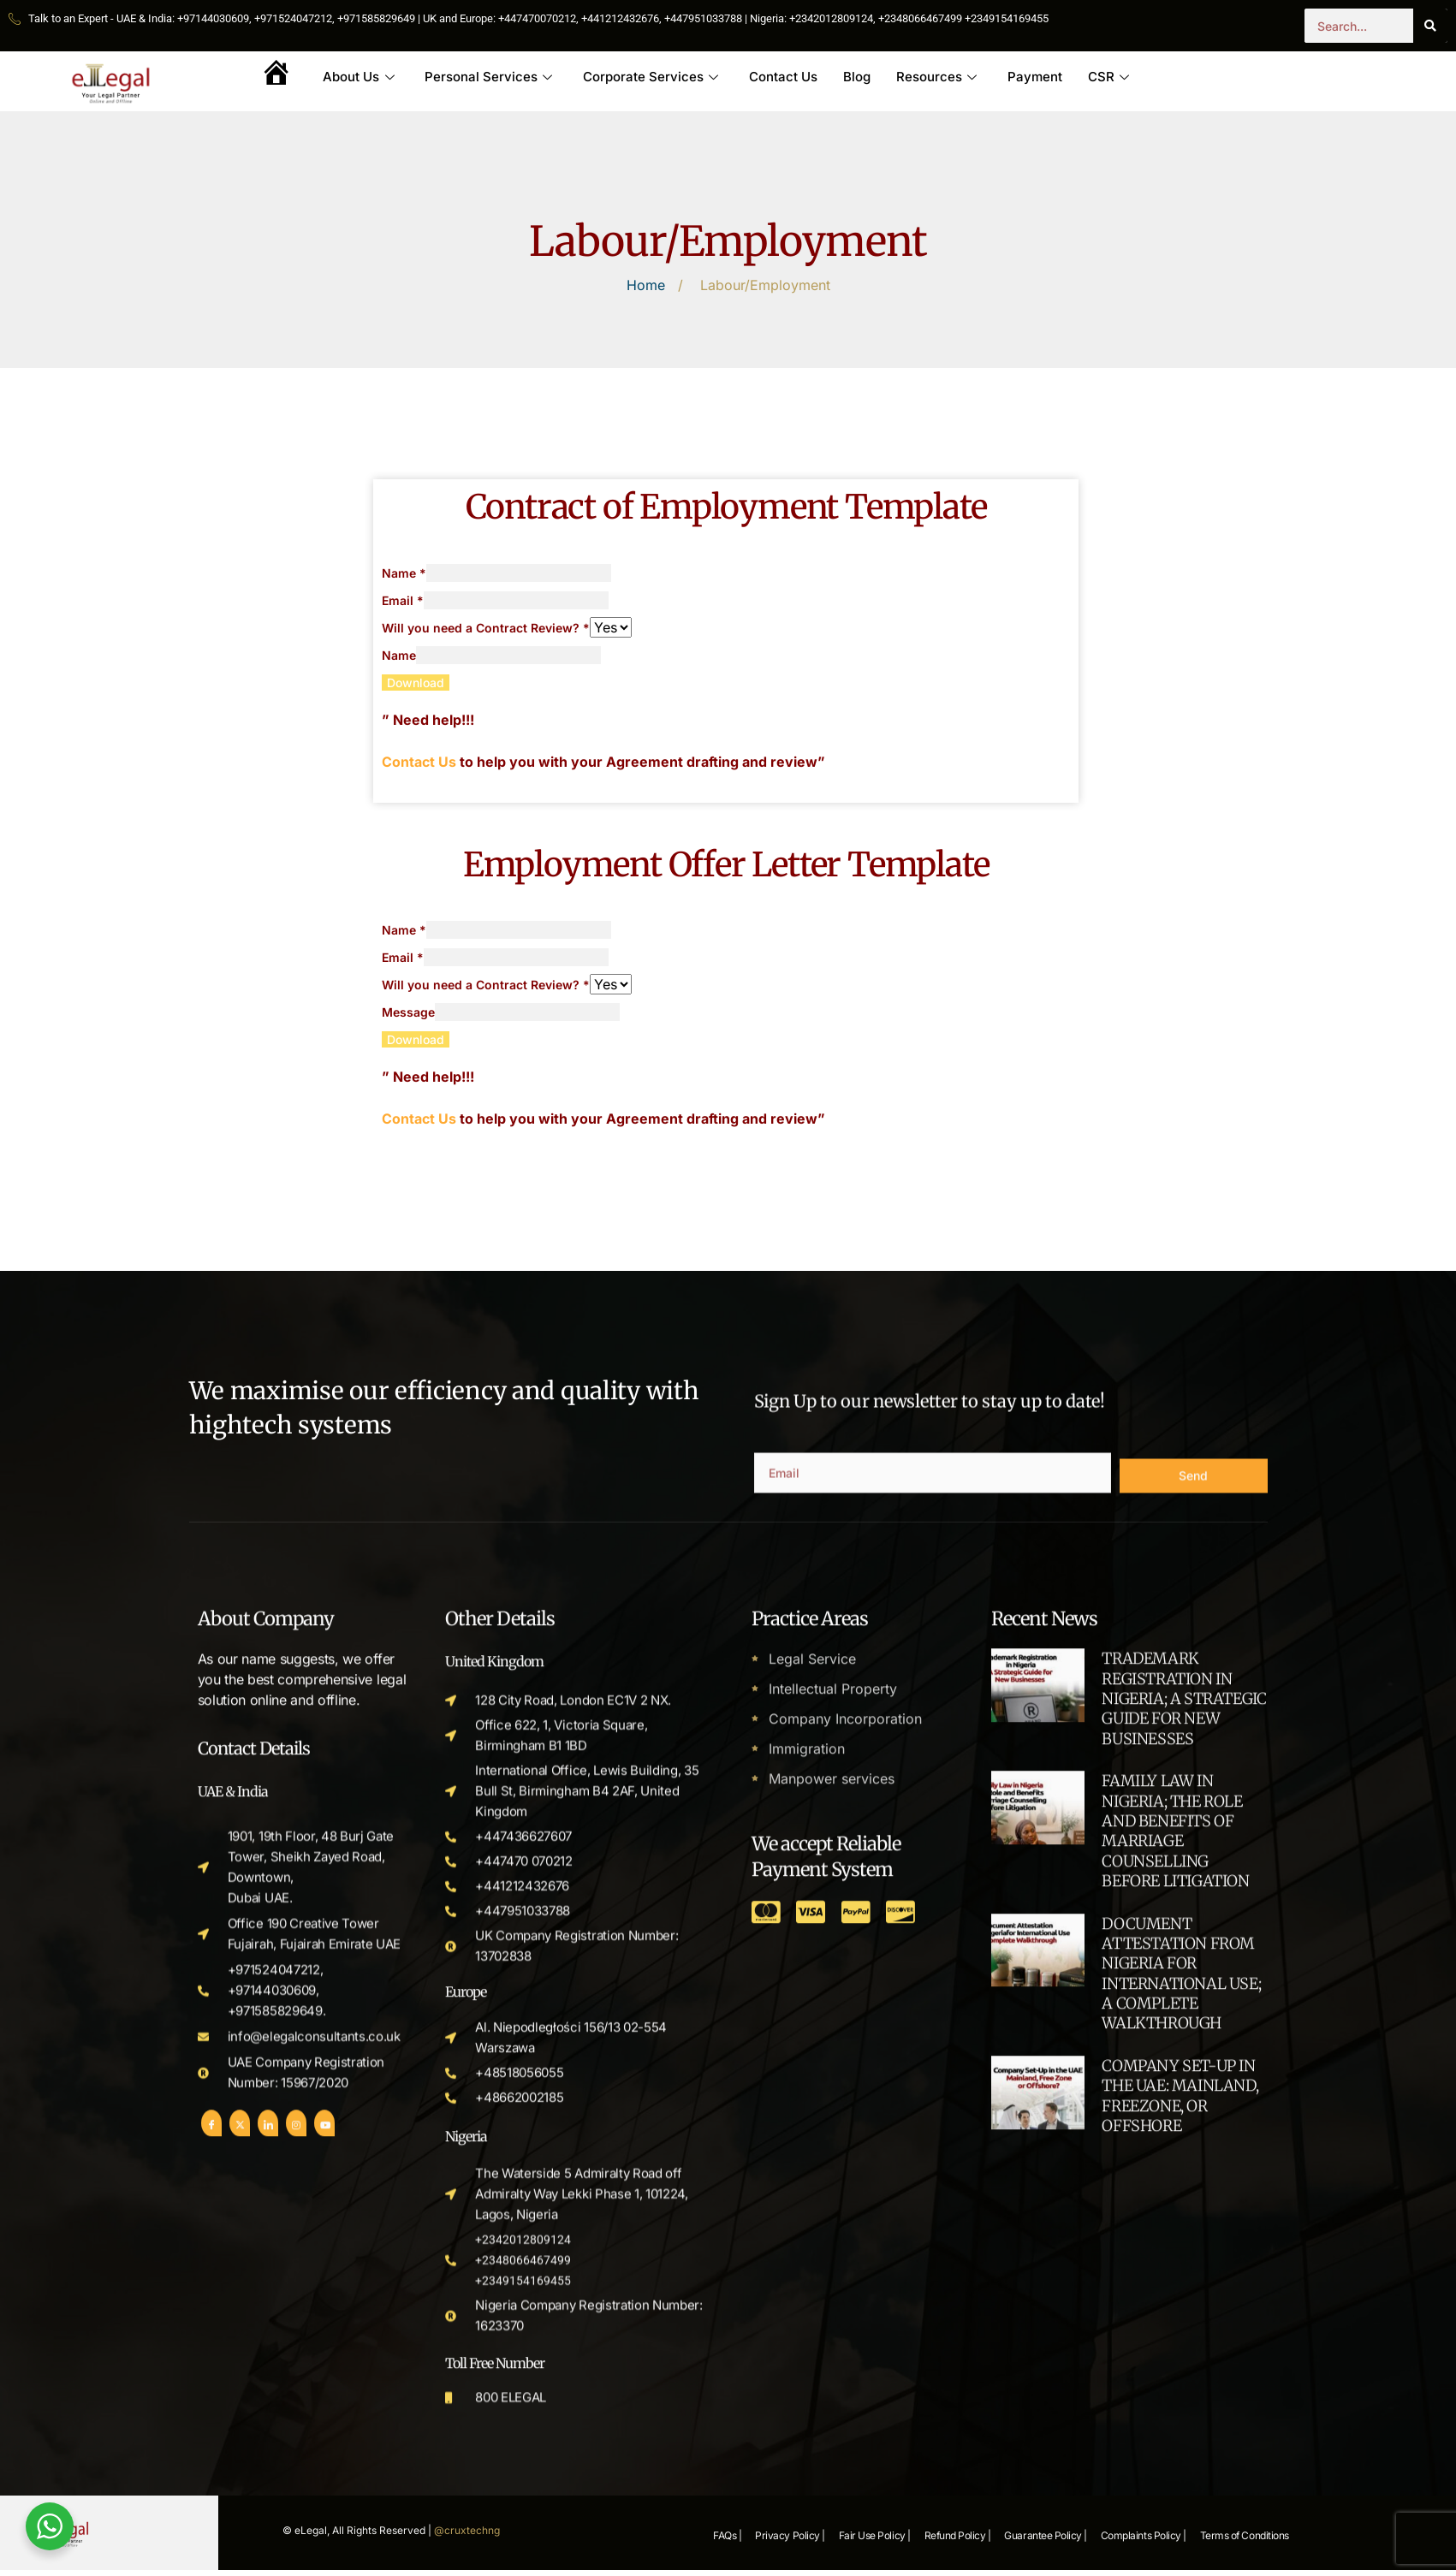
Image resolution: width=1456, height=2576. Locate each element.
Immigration (807, 2463)
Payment (1035, 76)
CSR (1109, 76)
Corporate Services (651, 76)
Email (403, 600)
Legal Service (812, 2375)
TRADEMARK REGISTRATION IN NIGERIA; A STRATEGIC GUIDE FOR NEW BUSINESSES (1184, 2415)
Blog (857, 76)
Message (408, 1012)
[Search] (1430, 26)
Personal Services (489, 76)
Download (415, 682)
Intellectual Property (833, 2404)
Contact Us (784, 76)
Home (646, 285)
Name (404, 573)
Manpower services (831, 2492)
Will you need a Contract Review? (486, 627)
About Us (359, 76)
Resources (937, 76)
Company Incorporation (845, 2433)
